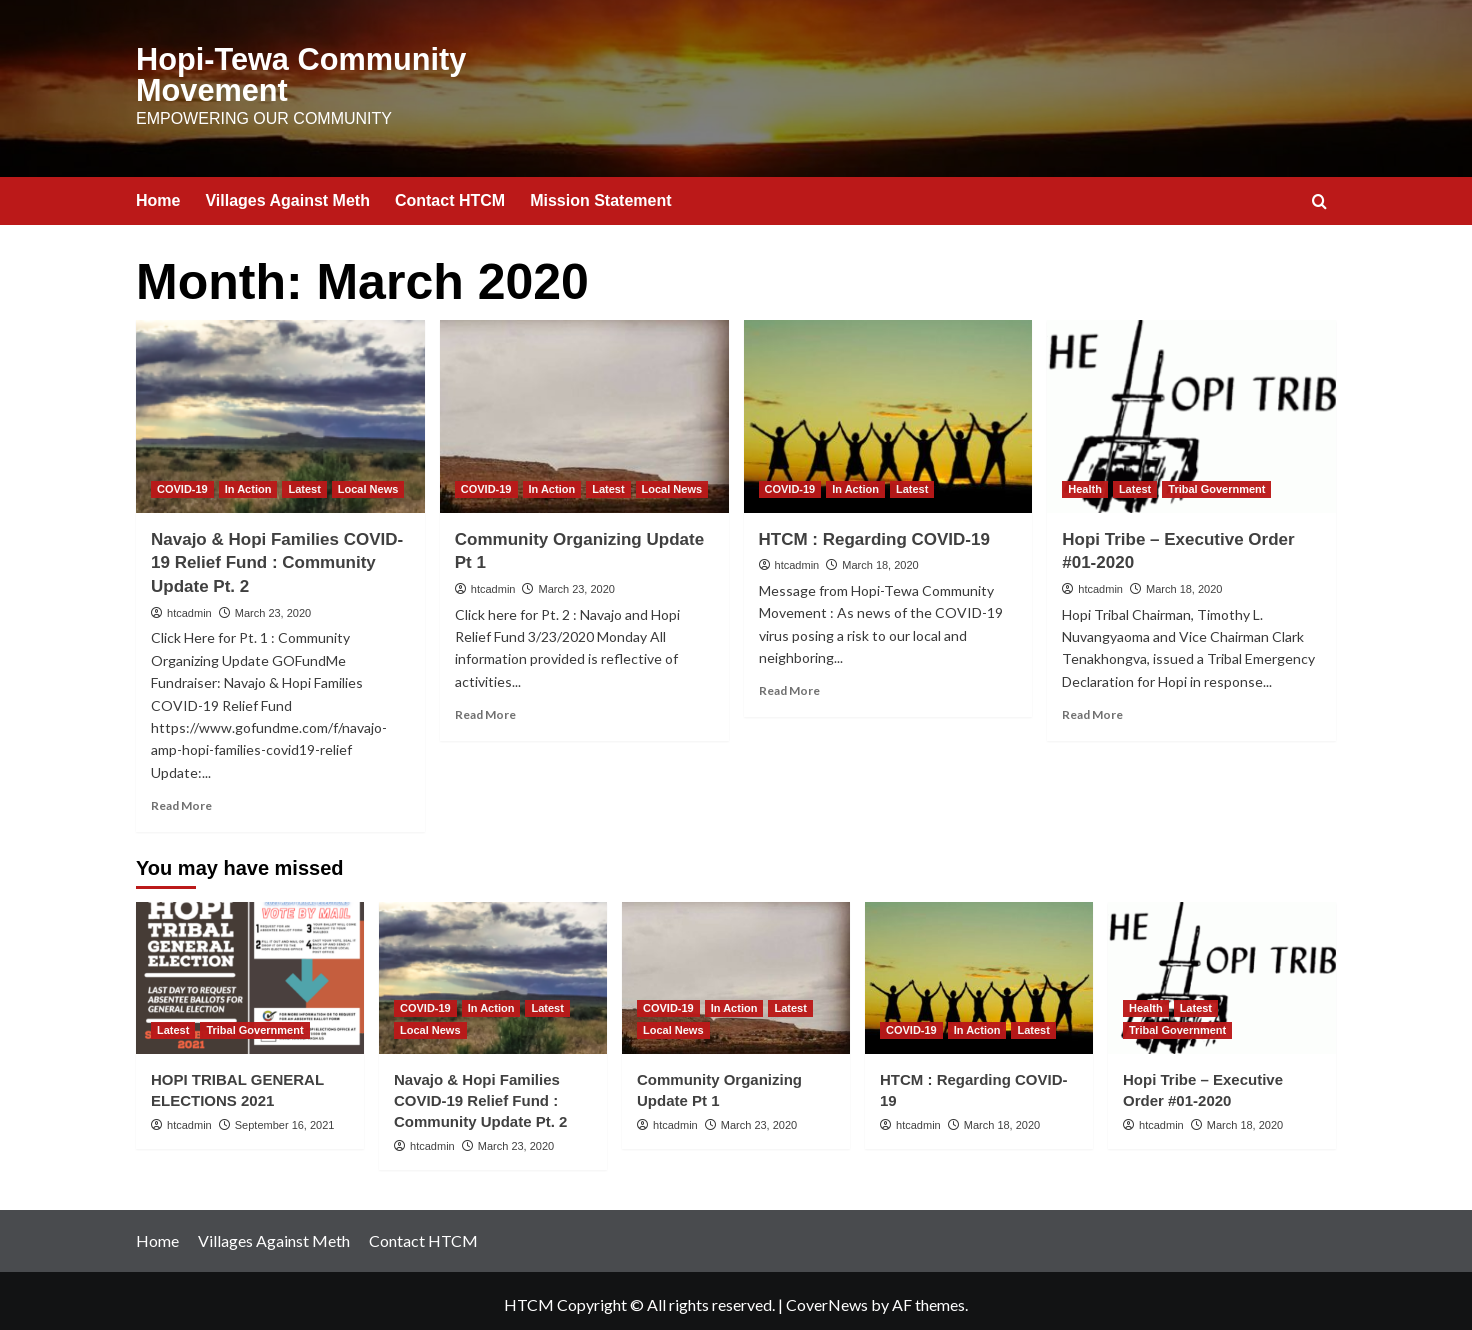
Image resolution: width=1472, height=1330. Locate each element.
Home (158, 193)
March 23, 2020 (273, 605)
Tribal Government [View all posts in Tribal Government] (1216, 481)
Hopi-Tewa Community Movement (281, 71)
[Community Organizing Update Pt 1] (584, 409)
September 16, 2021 (285, 1117)
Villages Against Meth (287, 193)
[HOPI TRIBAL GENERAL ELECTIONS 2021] (250, 970)
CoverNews (827, 1296)
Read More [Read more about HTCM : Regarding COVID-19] (789, 683)
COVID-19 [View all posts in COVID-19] (182, 481)
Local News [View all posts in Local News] (368, 481)
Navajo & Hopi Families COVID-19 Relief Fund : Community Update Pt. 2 (277, 555)
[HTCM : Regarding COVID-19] (888, 409)
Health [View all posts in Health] (1085, 481)
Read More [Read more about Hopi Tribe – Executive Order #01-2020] (1092, 707)
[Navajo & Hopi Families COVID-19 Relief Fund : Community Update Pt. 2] (280, 409)
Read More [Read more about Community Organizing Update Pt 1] (485, 707)
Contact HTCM (450, 193)
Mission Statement (600, 193)
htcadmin (189, 605)
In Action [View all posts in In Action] (248, 481)
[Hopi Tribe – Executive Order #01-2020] (1191, 409)
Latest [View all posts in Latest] (304, 481)
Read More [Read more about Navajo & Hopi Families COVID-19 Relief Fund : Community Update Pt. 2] (181, 798)
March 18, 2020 (880, 558)
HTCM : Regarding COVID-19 (874, 531)
